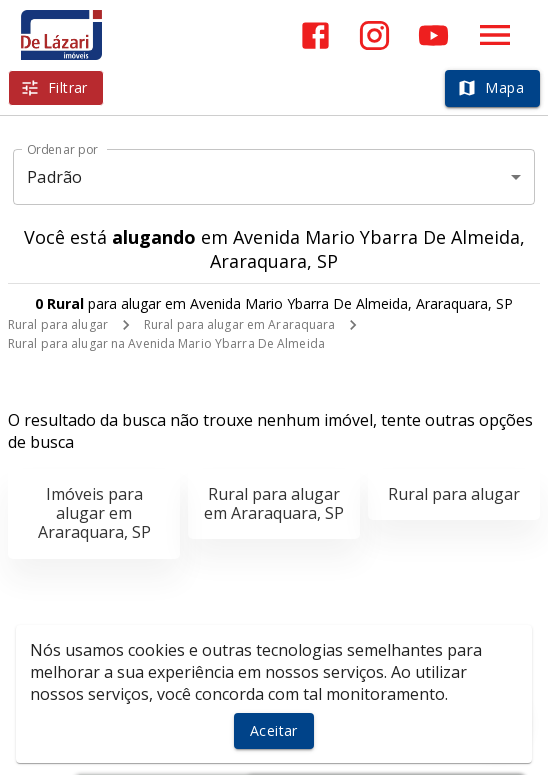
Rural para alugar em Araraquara (240, 324)
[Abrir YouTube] (433, 35)
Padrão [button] (54, 177)
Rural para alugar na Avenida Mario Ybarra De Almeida (166, 343)
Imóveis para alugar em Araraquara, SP (94, 513)
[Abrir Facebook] (315, 35)
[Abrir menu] (495, 35)
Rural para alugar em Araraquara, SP (274, 503)
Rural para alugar (58, 324)
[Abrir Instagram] (374, 35)
